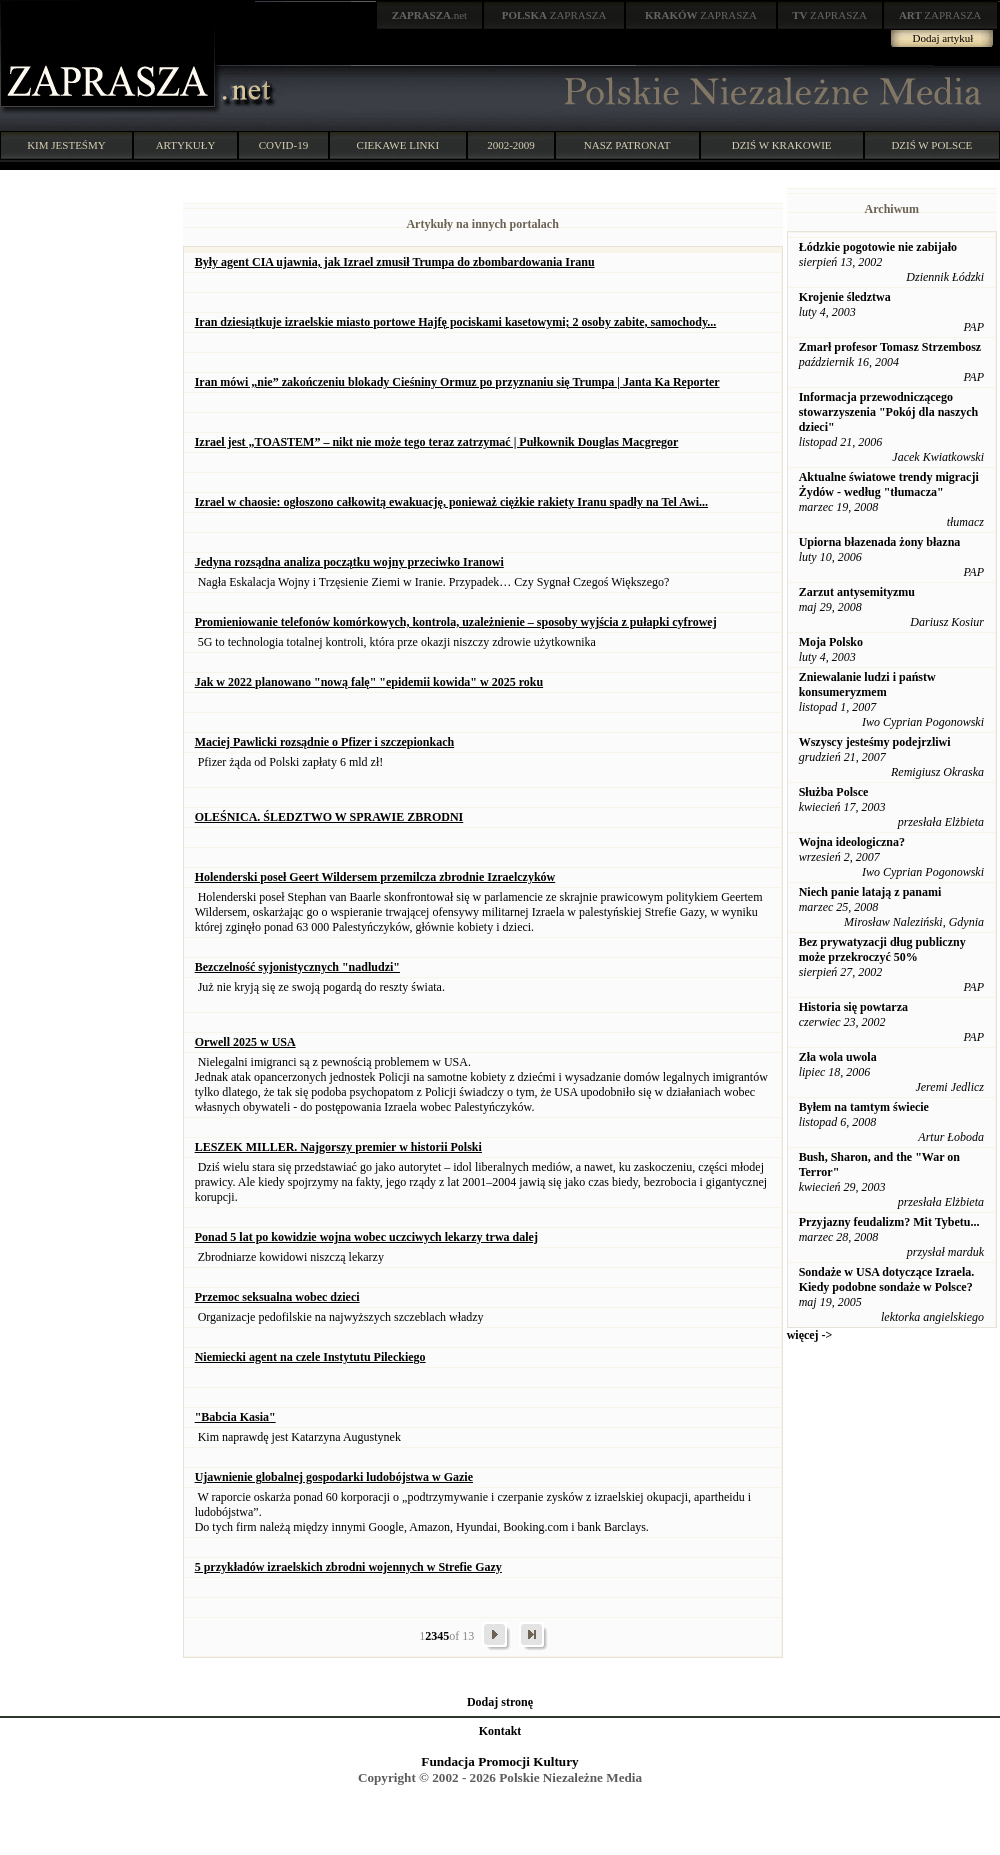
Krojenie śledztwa (845, 297)
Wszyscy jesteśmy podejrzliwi (875, 742)
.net (430, 15)
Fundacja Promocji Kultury (499, 1761)
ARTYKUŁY (186, 145)
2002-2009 (511, 145)
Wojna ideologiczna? (852, 842)
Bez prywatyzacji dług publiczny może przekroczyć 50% (882, 949)
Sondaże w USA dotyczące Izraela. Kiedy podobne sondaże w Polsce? (887, 1279)
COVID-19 (284, 145)
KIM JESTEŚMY (66, 145)
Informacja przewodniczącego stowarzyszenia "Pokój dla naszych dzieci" (889, 412)
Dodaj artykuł (943, 38)
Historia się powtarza (853, 1007)
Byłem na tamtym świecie (864, 1107)
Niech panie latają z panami (870, 892)
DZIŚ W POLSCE (931, 145)
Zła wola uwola (838, 1057)
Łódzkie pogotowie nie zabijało (878, 247)
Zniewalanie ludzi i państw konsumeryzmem (867, 684)
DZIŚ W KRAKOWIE (782, 145)
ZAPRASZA (554, 15)
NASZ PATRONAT (627, 145)
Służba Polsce (834, 792)
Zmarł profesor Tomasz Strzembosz (890, 347)
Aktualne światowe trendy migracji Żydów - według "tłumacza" (889, 484)
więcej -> (810, 1335)
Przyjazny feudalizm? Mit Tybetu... (889, 1222)
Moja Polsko (831, 642)
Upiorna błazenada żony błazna (880, 542)
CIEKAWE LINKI (398, 145)
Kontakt (500, 1731)
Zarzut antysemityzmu (857, 592)
